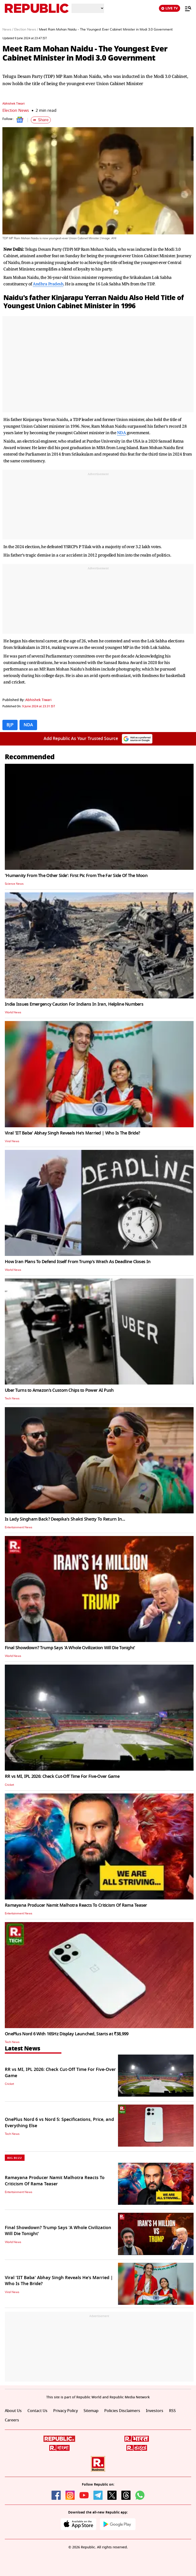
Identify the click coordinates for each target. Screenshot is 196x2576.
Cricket (9, 1784)
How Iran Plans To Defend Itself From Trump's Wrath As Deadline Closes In (77, 1262)
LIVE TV (169, 8)
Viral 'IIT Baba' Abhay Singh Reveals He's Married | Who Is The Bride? (72, 1133)
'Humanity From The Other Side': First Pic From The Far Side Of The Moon (76, 875)
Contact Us (37, 2411)
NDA (121, 432)
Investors (154, 2411)
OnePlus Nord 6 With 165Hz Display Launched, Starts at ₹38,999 (66, 2034)
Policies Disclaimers (122, 2411)
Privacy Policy (65, 2411)
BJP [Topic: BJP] (10, 725)
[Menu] (185, 8)
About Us (13, 2411)
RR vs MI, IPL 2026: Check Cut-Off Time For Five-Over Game (62, 1776)
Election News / (26, 29)
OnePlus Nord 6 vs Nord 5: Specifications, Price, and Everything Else (59, 2122)
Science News (14, 883)
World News (13, 1012)
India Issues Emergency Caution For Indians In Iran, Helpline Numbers (74, 1004)
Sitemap (91, 2411)
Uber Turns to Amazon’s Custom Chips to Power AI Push (59, 1390)
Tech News (12, 1398)
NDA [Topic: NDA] (28, 725)
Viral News (12, 1141)
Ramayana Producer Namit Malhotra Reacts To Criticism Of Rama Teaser (76, 1905)
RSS (172, 2411)
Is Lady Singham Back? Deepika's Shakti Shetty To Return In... (65, 1519)
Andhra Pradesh (48, 284)
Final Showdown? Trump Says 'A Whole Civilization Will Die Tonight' (70, 1648)
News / (7, 29)
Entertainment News (18, 1527)
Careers (12, 2420)
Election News (15, 110)
